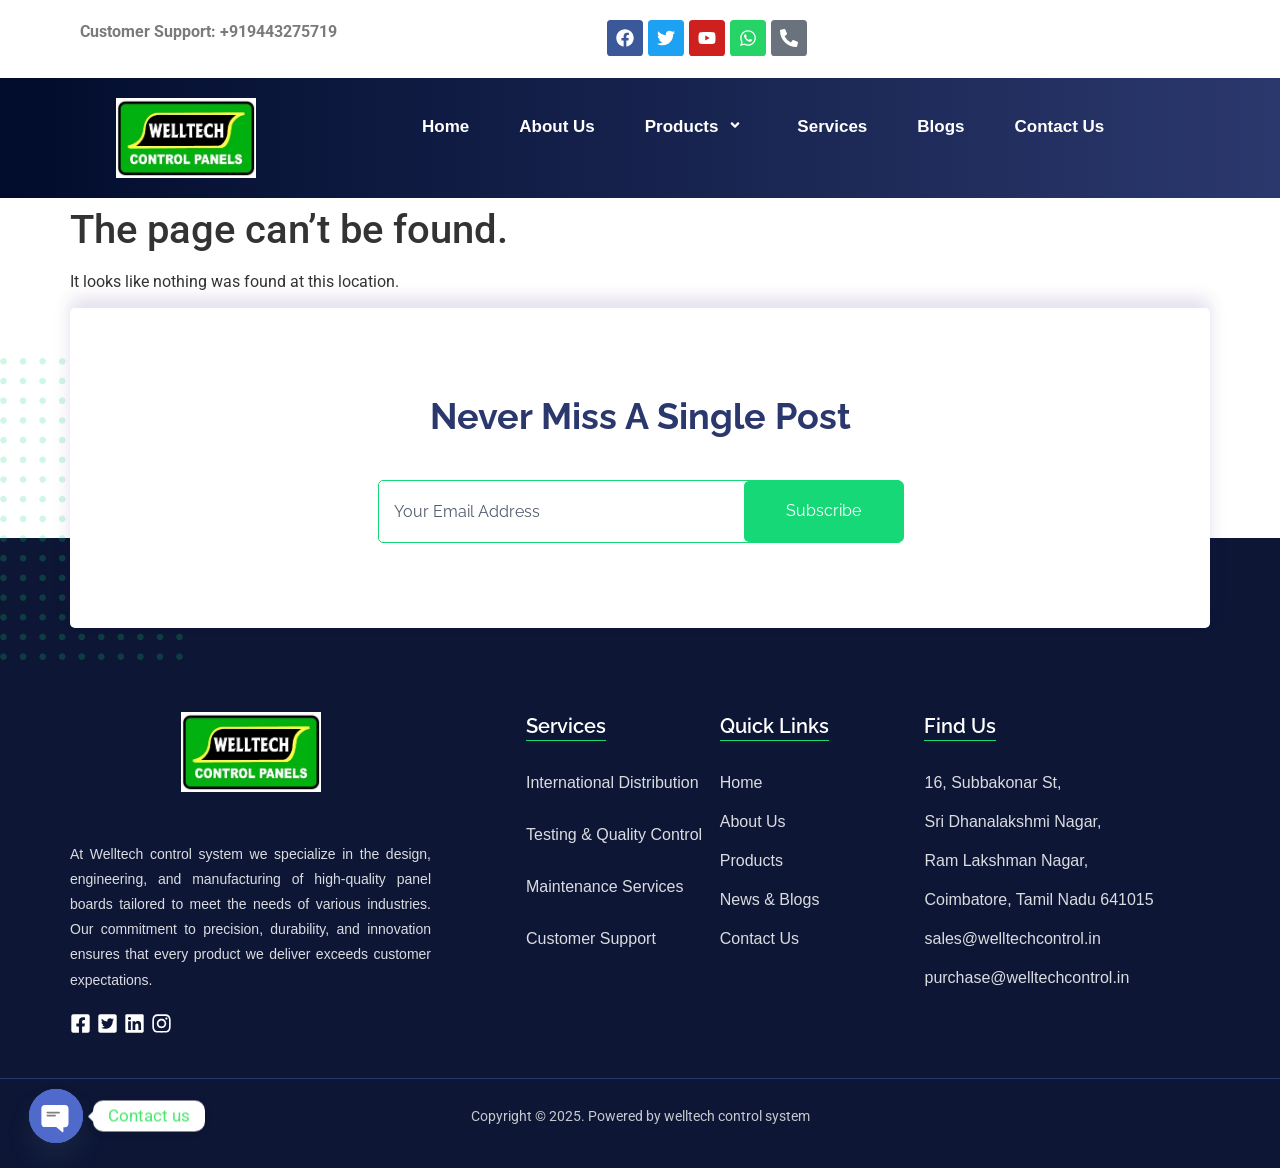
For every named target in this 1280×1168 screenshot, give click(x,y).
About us (557, 126)
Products (696, 126)
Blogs (940, 126)
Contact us (1060, 126)
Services (832, 126)
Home (445, 126)
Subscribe (823, 510)
